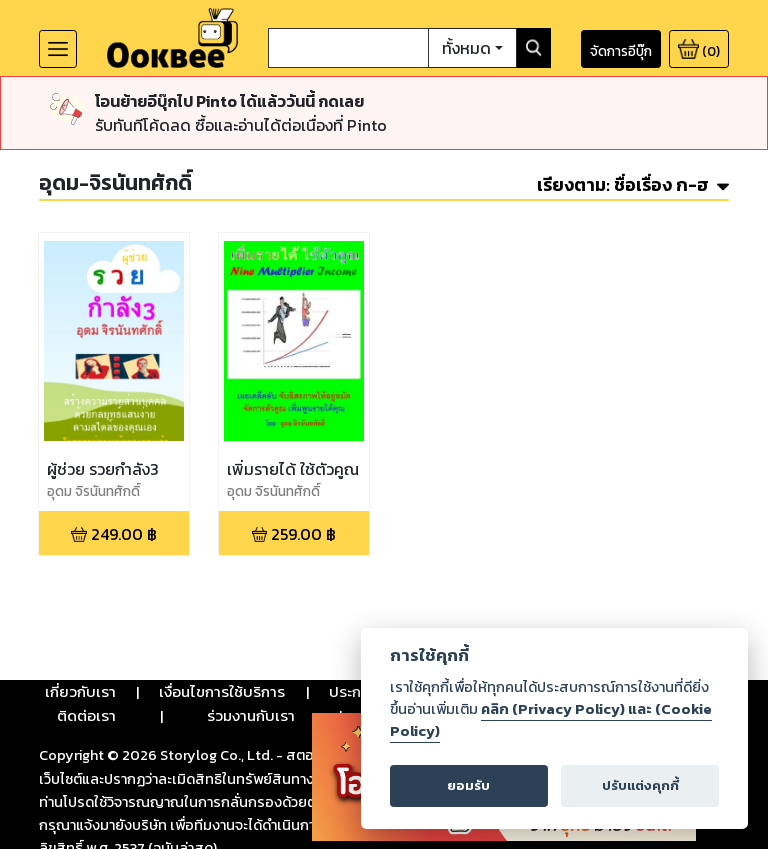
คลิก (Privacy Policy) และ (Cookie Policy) (551, 720)
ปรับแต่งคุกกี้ (640, 785)
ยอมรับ (468, 785)
